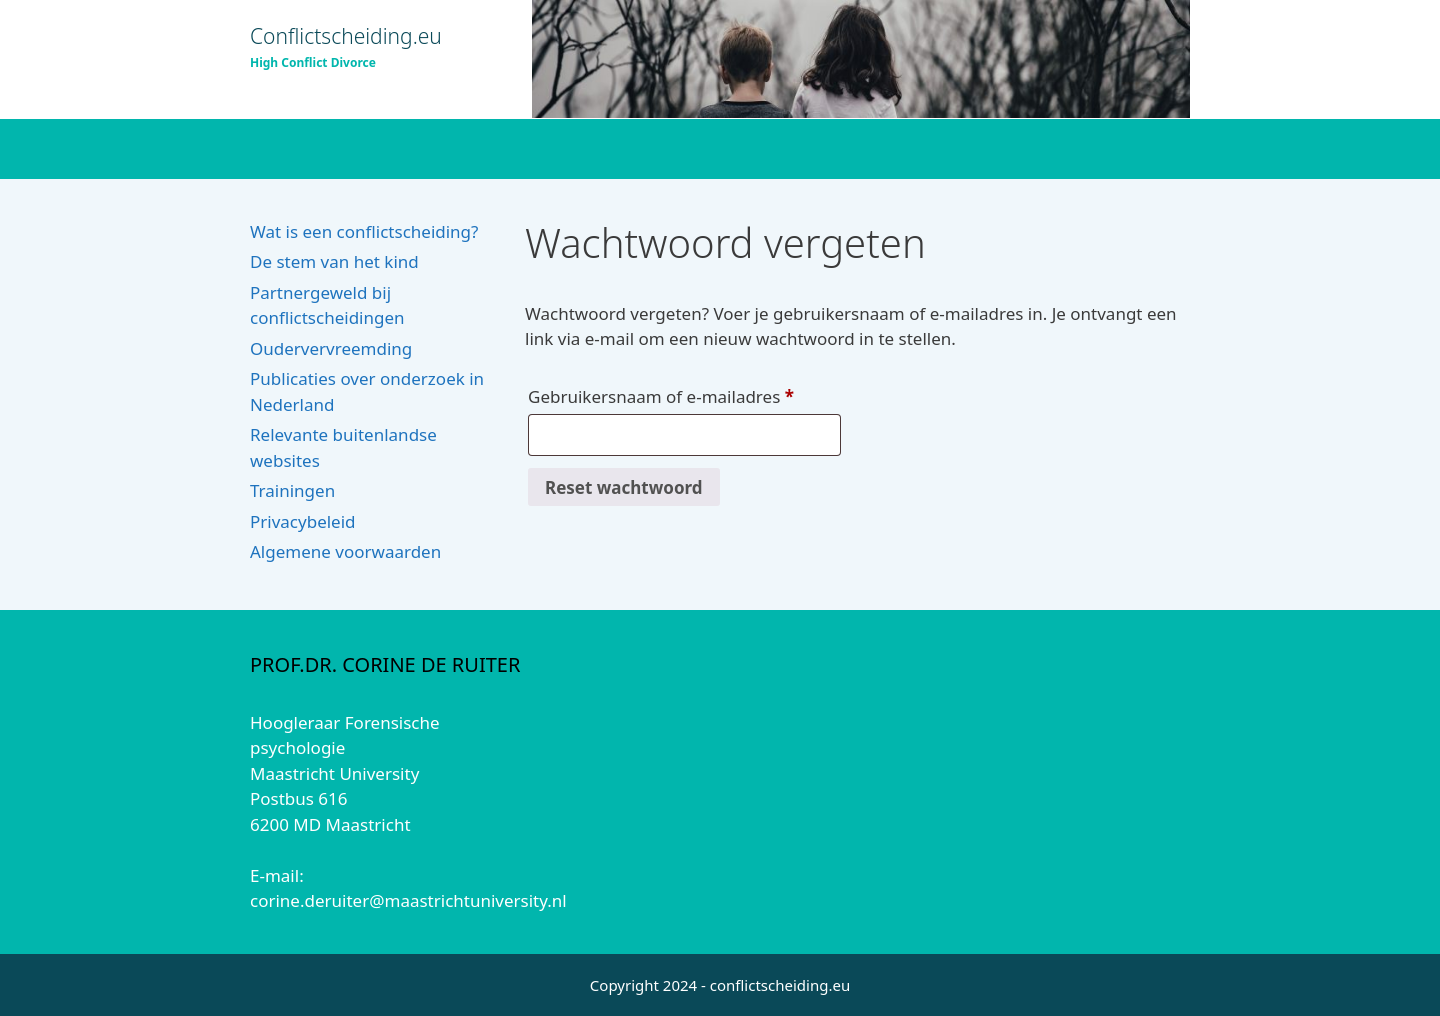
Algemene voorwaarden (345, 551)
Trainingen (292, 490)
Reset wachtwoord (624, 487)
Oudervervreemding (331, 348)
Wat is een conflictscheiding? (364, 231)
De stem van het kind (334, 261)
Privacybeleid (303, 521)
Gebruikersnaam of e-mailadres (684, 394)
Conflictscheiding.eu (346, 36)
